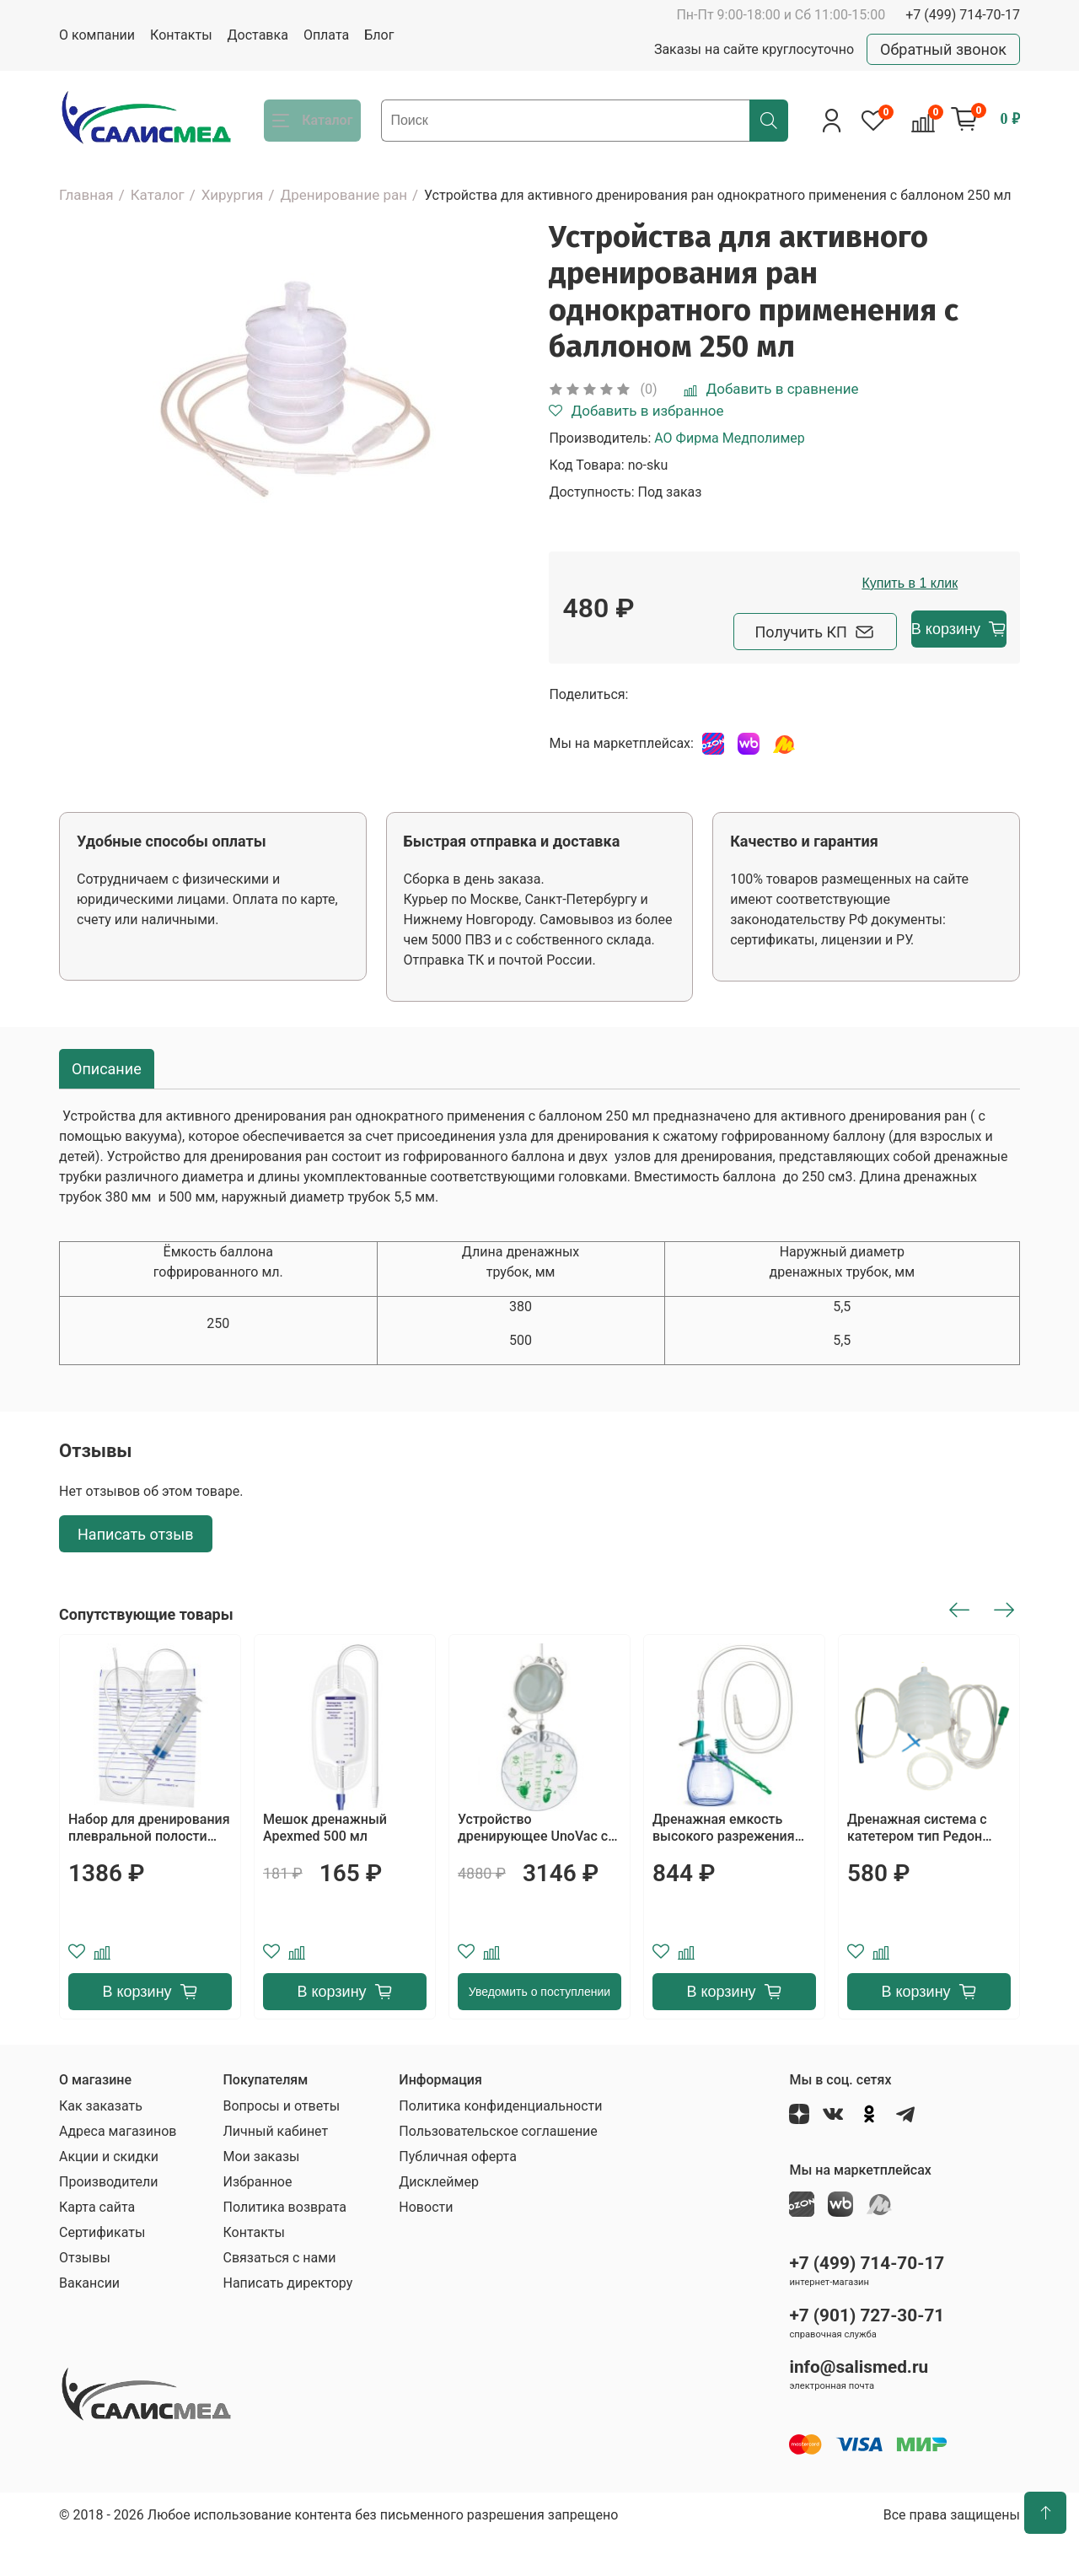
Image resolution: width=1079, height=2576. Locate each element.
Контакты (181, 35)
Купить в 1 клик (845, 623)
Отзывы (84, 2296)
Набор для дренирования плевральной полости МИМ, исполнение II (149, 1866)
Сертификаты (102, 2270)
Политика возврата (284, 2245)
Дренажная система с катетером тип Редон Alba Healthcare (917, 1866)
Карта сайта (97, 2245)
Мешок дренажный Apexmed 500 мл (325, 1865)
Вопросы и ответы (281, 2144)
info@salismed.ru (858, 2405)
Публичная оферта (458, 2194)
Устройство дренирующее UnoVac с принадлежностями (533, 1866)
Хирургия (232, 194)
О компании (97, 35)
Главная (86, 194)
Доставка (258, 35)
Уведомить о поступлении (539, 2029)
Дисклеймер (439, 2220)
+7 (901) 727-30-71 (866, 2353)
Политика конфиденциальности (500, 2144)
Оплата (326, 35)
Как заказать (100, 2144)
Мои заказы (261, 2194)
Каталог (158, 194)
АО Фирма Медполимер (729, 438)
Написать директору (287, 2321)
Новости (426, 2245)
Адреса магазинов (117, 2169)
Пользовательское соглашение (498, 2169)
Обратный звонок (943, 49)
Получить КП (657, 669)
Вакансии (89, 2321)
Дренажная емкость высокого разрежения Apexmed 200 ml (723, 1866)
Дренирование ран (343, 194)
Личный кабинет (275, 2169)
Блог (379, 35)
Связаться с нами (279, 2296)
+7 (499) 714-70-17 (962, 15)
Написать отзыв (136, 1572)
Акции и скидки (108, 2194)
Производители (108, 2220)
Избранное (257, 2220)
